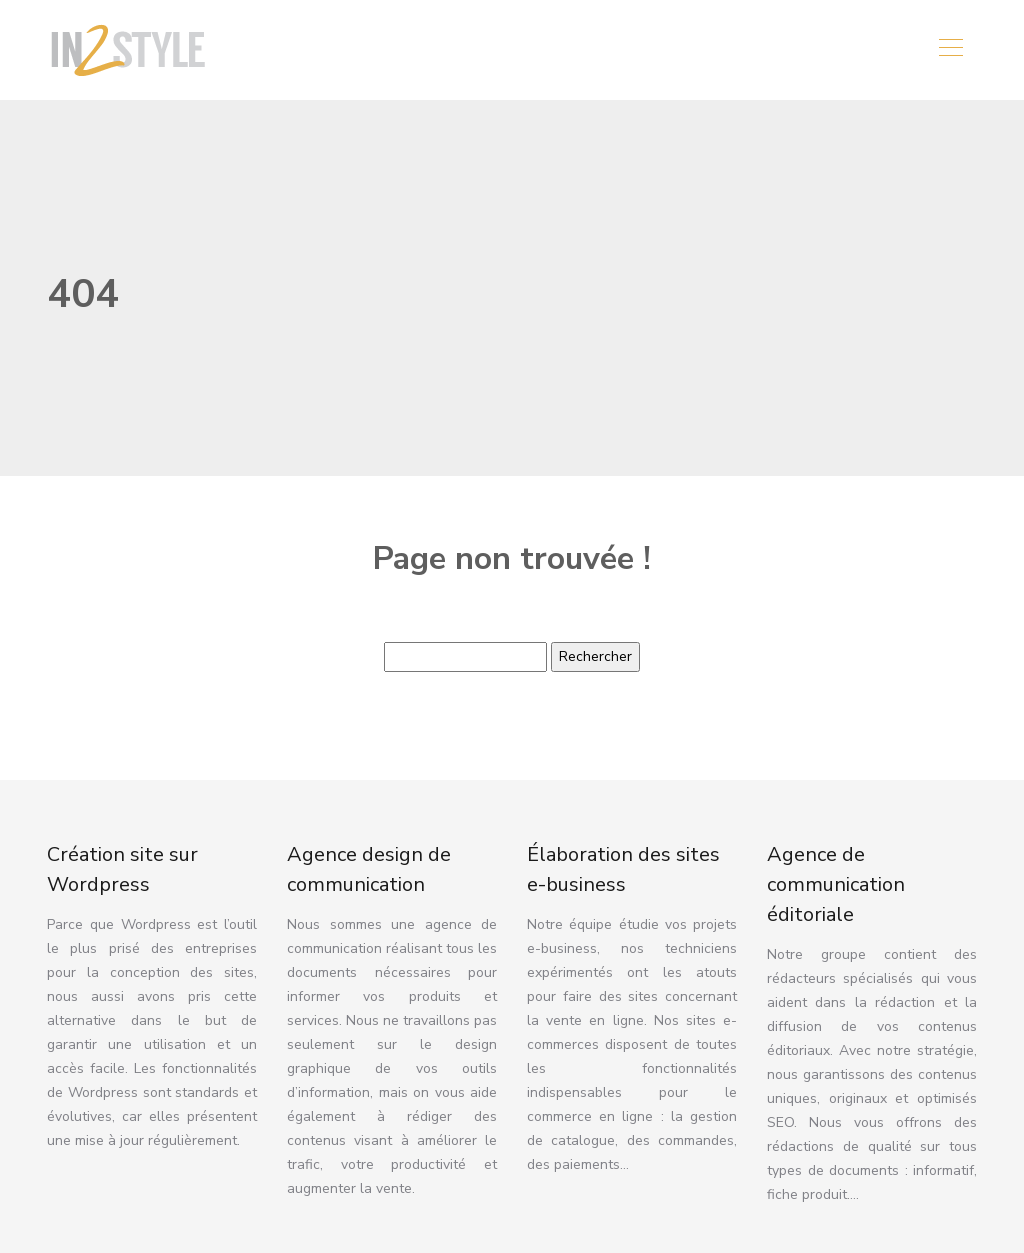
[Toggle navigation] (950, 50)
